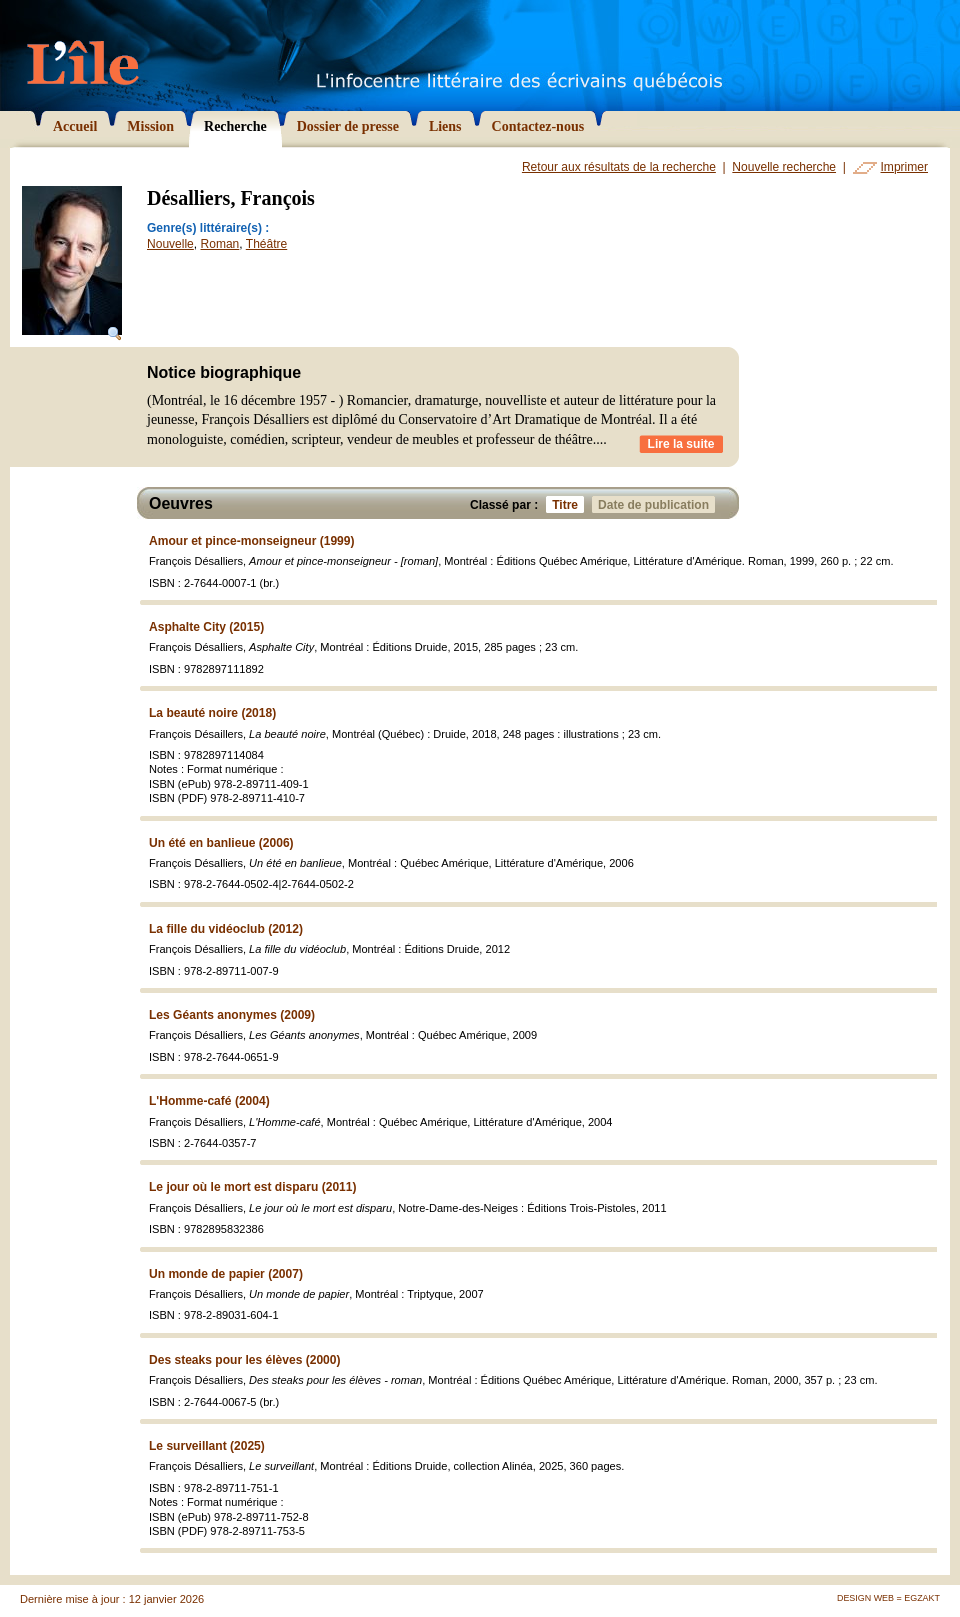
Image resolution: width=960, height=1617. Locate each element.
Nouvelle (170, 244)
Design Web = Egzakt (888, 1598)
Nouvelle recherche (784, 167)
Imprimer (904, 167)
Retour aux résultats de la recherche (619, 167)
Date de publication (656, 504)
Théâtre (266, 244)
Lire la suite (681, 444)
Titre (568, 504)
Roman (220, 244)
